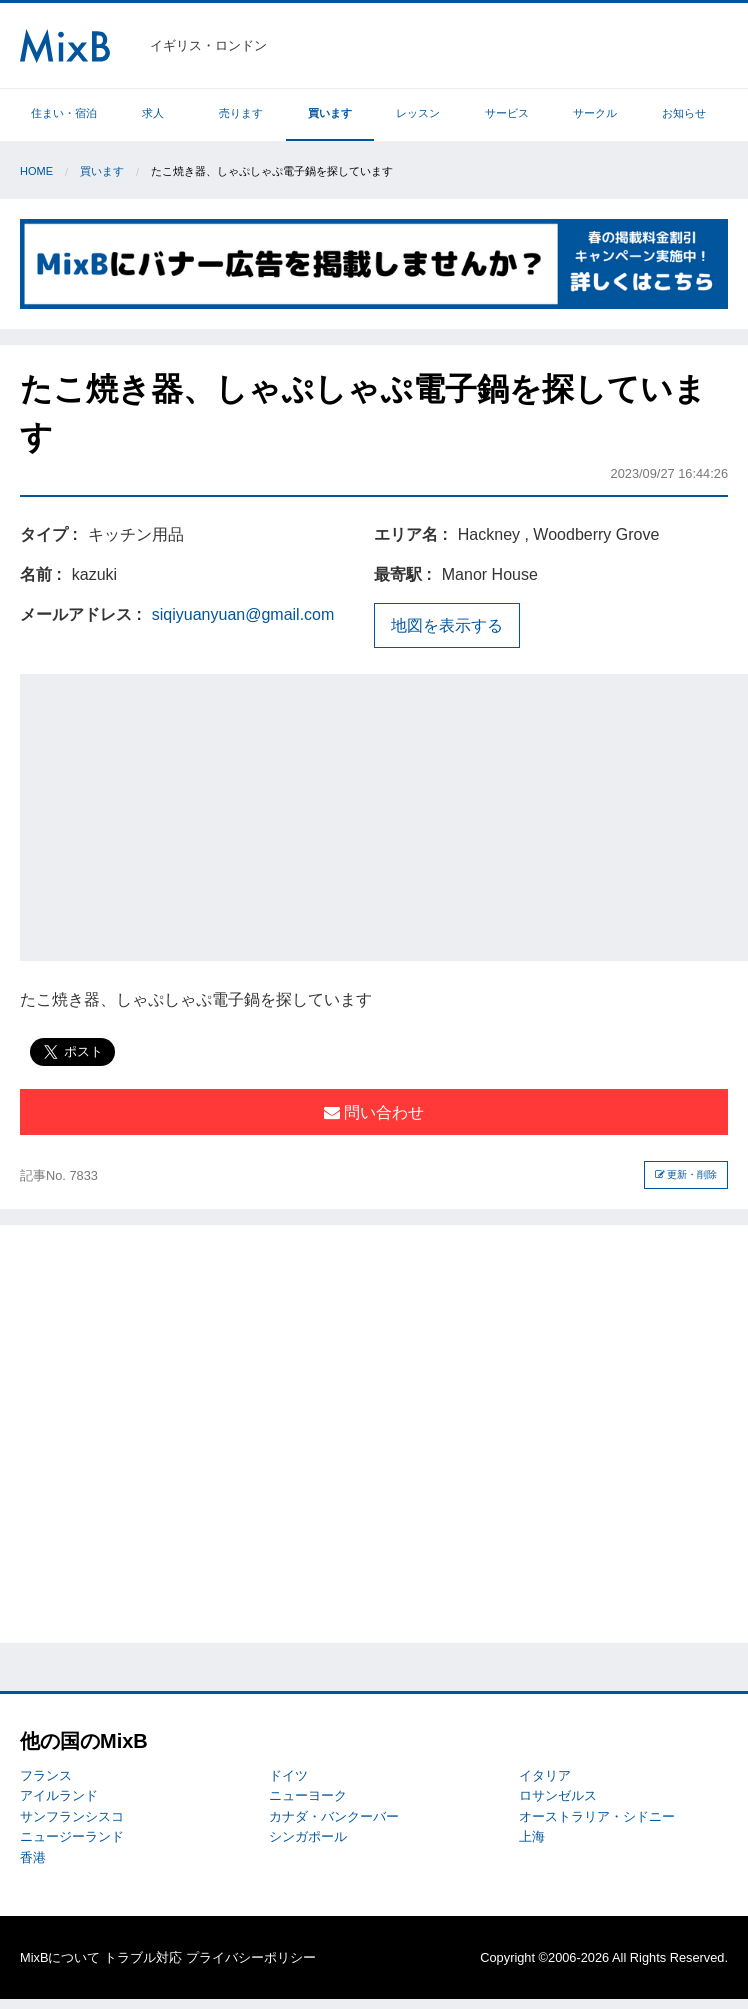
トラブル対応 (143, 1957)
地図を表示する (447, 625)
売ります (241, 113)
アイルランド (59, 1795)
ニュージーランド (72, 1836)
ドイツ (288, 1775)
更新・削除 (686, 1174)
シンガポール (308, 1836)
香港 (33, 1857)
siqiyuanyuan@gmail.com (243, 614)
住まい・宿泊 (64, 113)
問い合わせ (374, 1112)
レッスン (418, 113)
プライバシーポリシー (251, 1957)
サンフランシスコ (72, 1816)
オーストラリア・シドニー (597, 1816)
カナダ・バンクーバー (334, 1816)
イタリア (545, 1775)
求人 (153, 113)
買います (330, 113)
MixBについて (60, 1957)
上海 (532, 1836)
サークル (595, 113)
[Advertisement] (384, 814)
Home (36, 171)
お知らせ (684, 113)
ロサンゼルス (558, 1795)
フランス (46, 1775)
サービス (507, 113)
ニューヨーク (308, 1795)
